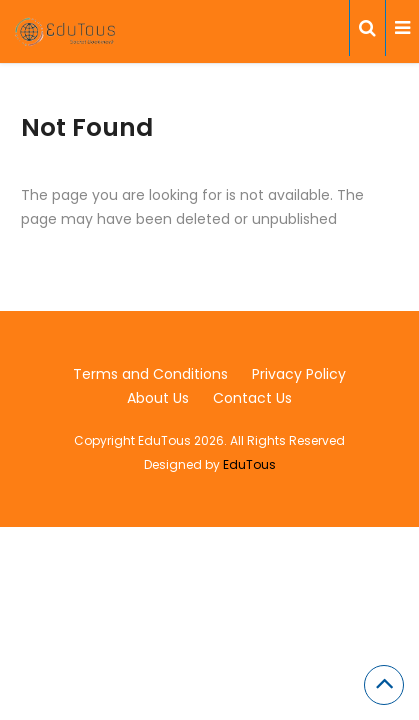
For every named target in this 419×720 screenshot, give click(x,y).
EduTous (249, 464)
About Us (158, 398)
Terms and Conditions (150, 374)
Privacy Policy (299, 374)
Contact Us (252, 398)
